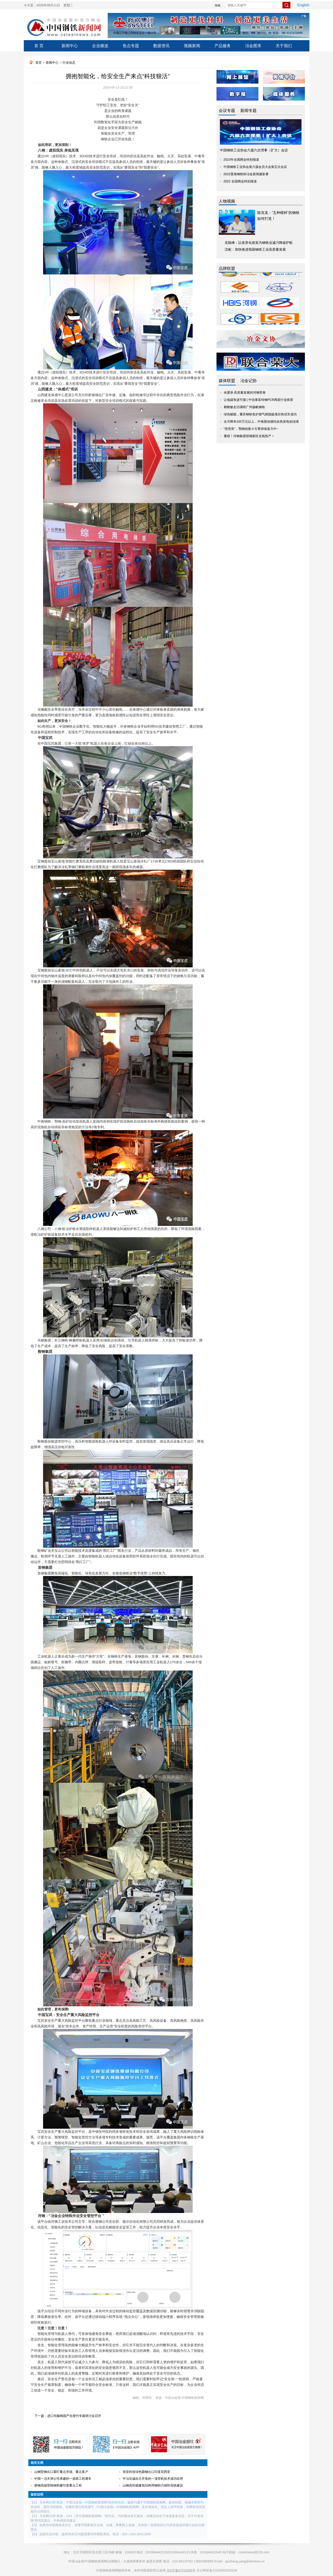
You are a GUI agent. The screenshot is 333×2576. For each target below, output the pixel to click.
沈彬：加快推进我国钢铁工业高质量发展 (255, 249)
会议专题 (227, 110)
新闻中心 (69, 46)
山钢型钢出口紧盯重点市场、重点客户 (61, 2472)
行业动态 (69, 62)
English (303, 5)
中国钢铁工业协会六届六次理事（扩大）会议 (254, 150)
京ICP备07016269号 (181, 2570)
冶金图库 (253, 46)
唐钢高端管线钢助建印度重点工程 (58, 2485)
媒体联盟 (227, 380)
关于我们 (284, 46)
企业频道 (100, 46)
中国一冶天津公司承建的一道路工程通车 (62, 2478)
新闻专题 (248, 110)
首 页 (39, 46)
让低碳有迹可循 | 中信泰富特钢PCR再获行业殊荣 (258, 400)
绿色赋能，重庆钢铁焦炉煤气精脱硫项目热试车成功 (260, 414)
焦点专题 (131, 46)
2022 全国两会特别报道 (240, 181)
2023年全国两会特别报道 (241, 159)
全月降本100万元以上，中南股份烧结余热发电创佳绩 (261, 421)
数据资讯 (161, 46)
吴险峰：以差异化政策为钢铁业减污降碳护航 (259, 243)
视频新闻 (192, 46)
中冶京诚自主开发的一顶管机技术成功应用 (153, 2478)
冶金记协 (248, 380)
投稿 (217, 5)
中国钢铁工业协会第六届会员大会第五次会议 (255, 167)
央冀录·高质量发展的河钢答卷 (245, 392)
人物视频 (227, 201)
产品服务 (222, 46)
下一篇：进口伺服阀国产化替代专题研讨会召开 (67, 2416)
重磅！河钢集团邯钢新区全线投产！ (249, 436)
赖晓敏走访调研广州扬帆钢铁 (244, 407)
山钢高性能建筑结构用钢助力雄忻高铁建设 (153, 2485)
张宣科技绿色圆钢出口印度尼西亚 (146, 2472)
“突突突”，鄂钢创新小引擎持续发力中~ (251, 429)
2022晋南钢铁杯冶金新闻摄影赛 (246, 174)
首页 (38, 62)
